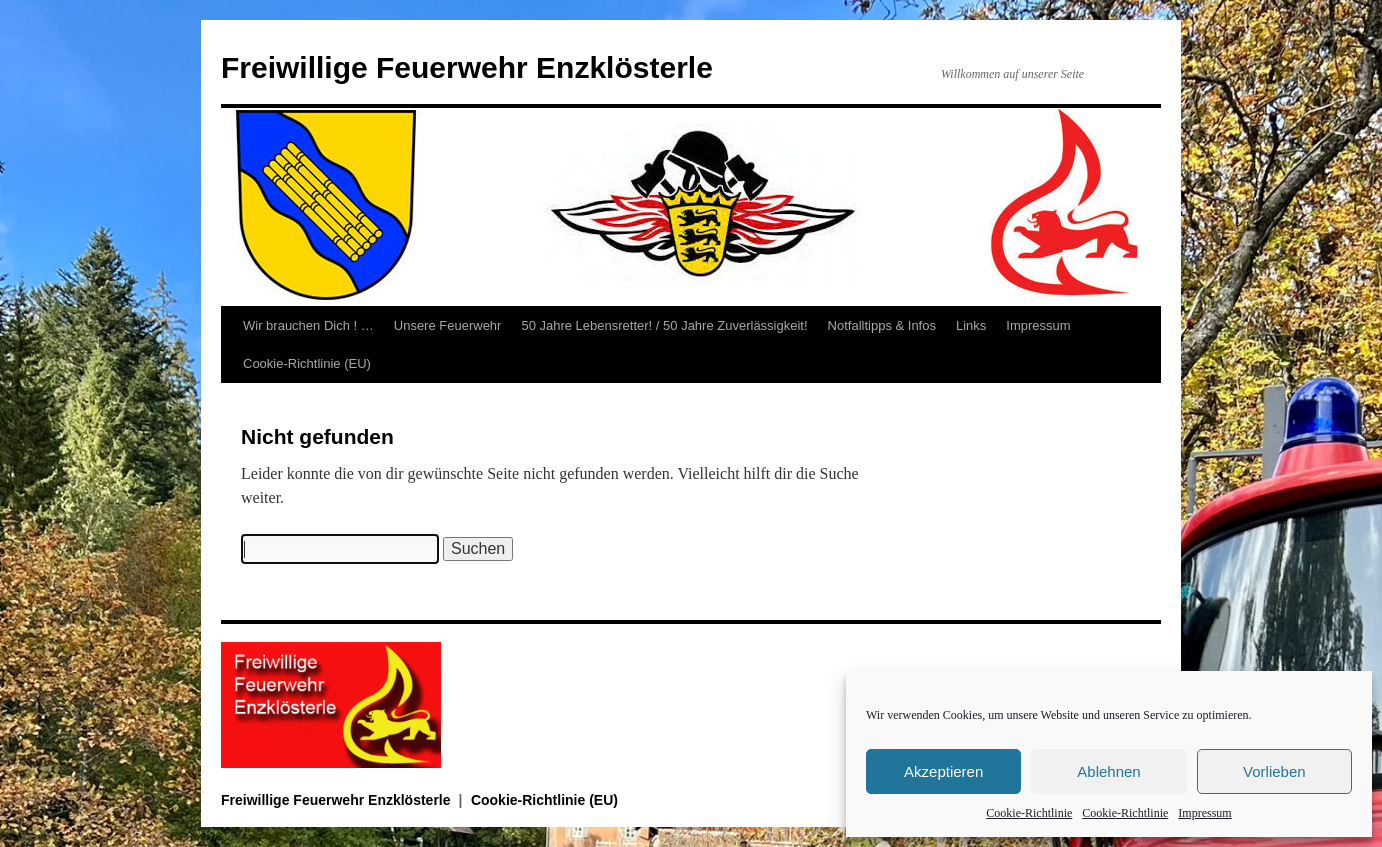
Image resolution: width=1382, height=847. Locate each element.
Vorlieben (1274, 771)
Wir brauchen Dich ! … (308, 325)
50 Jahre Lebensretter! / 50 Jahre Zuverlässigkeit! (664, 325)
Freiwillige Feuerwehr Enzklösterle (467, 67)
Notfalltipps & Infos (882, 325)
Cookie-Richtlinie (1029, 813)
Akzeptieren (943, 771)
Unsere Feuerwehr (448, 325)
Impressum (1204, 813)
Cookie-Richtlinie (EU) (307, 363)
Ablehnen (1108, 771)
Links (971, 325)
